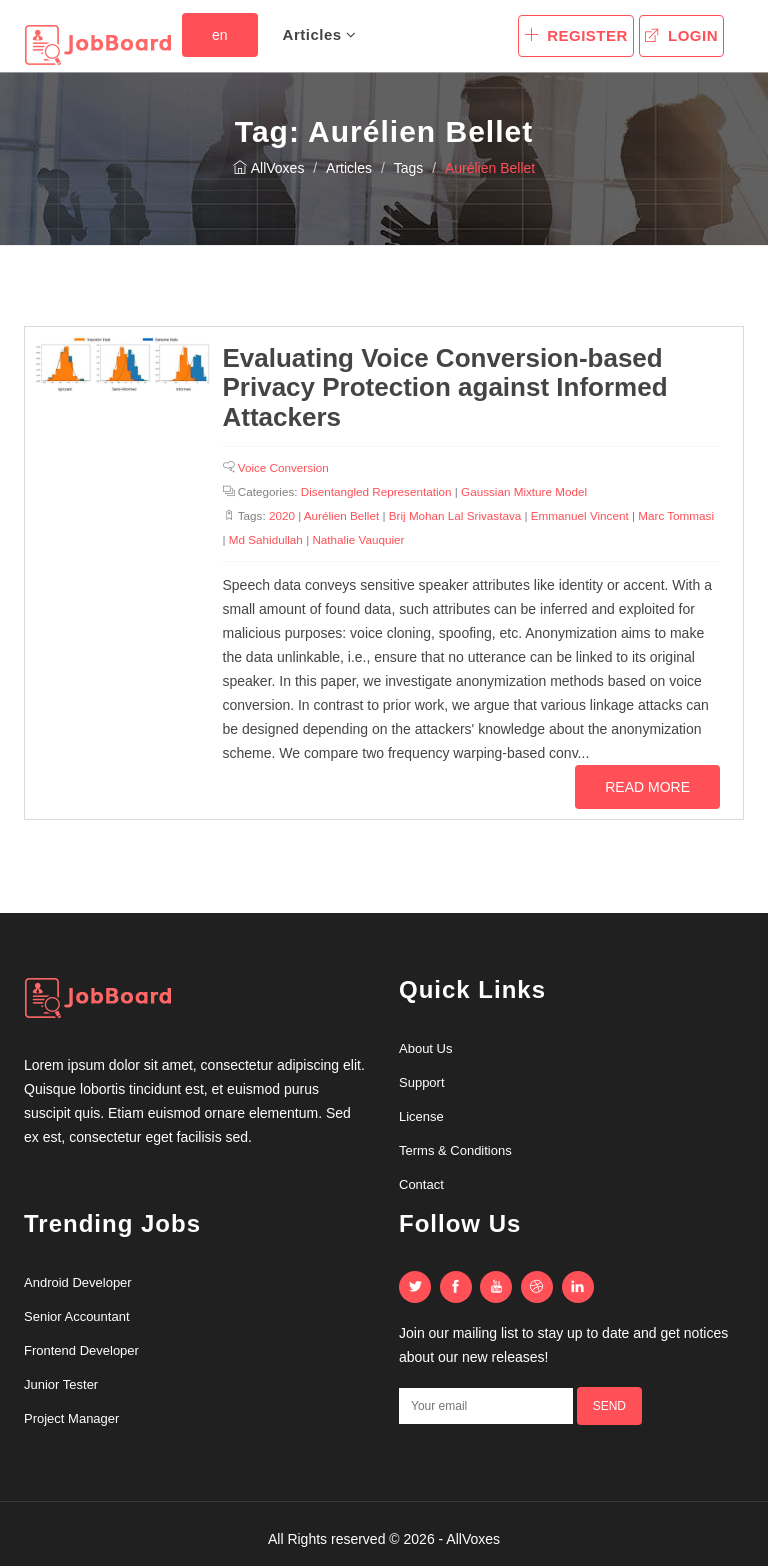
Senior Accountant (77, 1316)
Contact (421, 1184)
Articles (320, 34)
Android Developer (78, 1282)
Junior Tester (61, 1384)
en (220, 35)
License (421, 1116)
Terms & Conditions (455, 1150)
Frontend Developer (81, 1350)
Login (681, 35)
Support (422, 1082)
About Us (425, 1048)
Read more (647, 787)
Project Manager (71, 1418)
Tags (409, 168)
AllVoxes (269, 168)
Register (576, 35)
